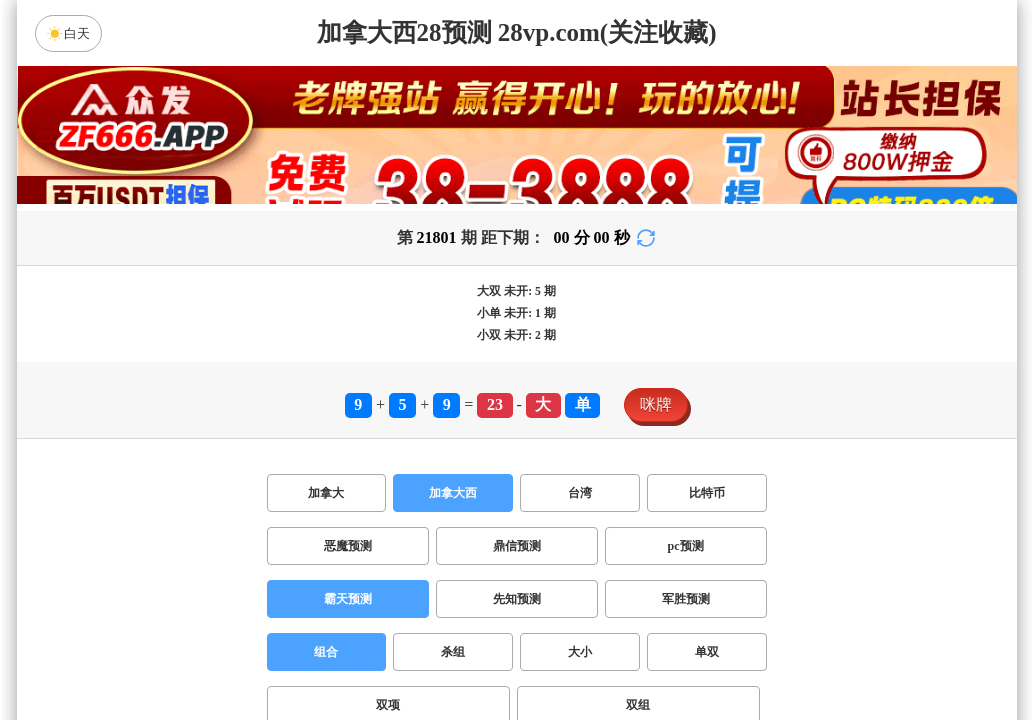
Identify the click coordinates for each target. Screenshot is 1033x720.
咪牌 (656, 404)
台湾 (580, 493)
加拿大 (326, 493)
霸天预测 (348, 599)
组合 (326, 652)
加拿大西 (453, 493)
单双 (707, 652)
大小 (580, 652)
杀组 (453, 652)
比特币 (707, 493)
